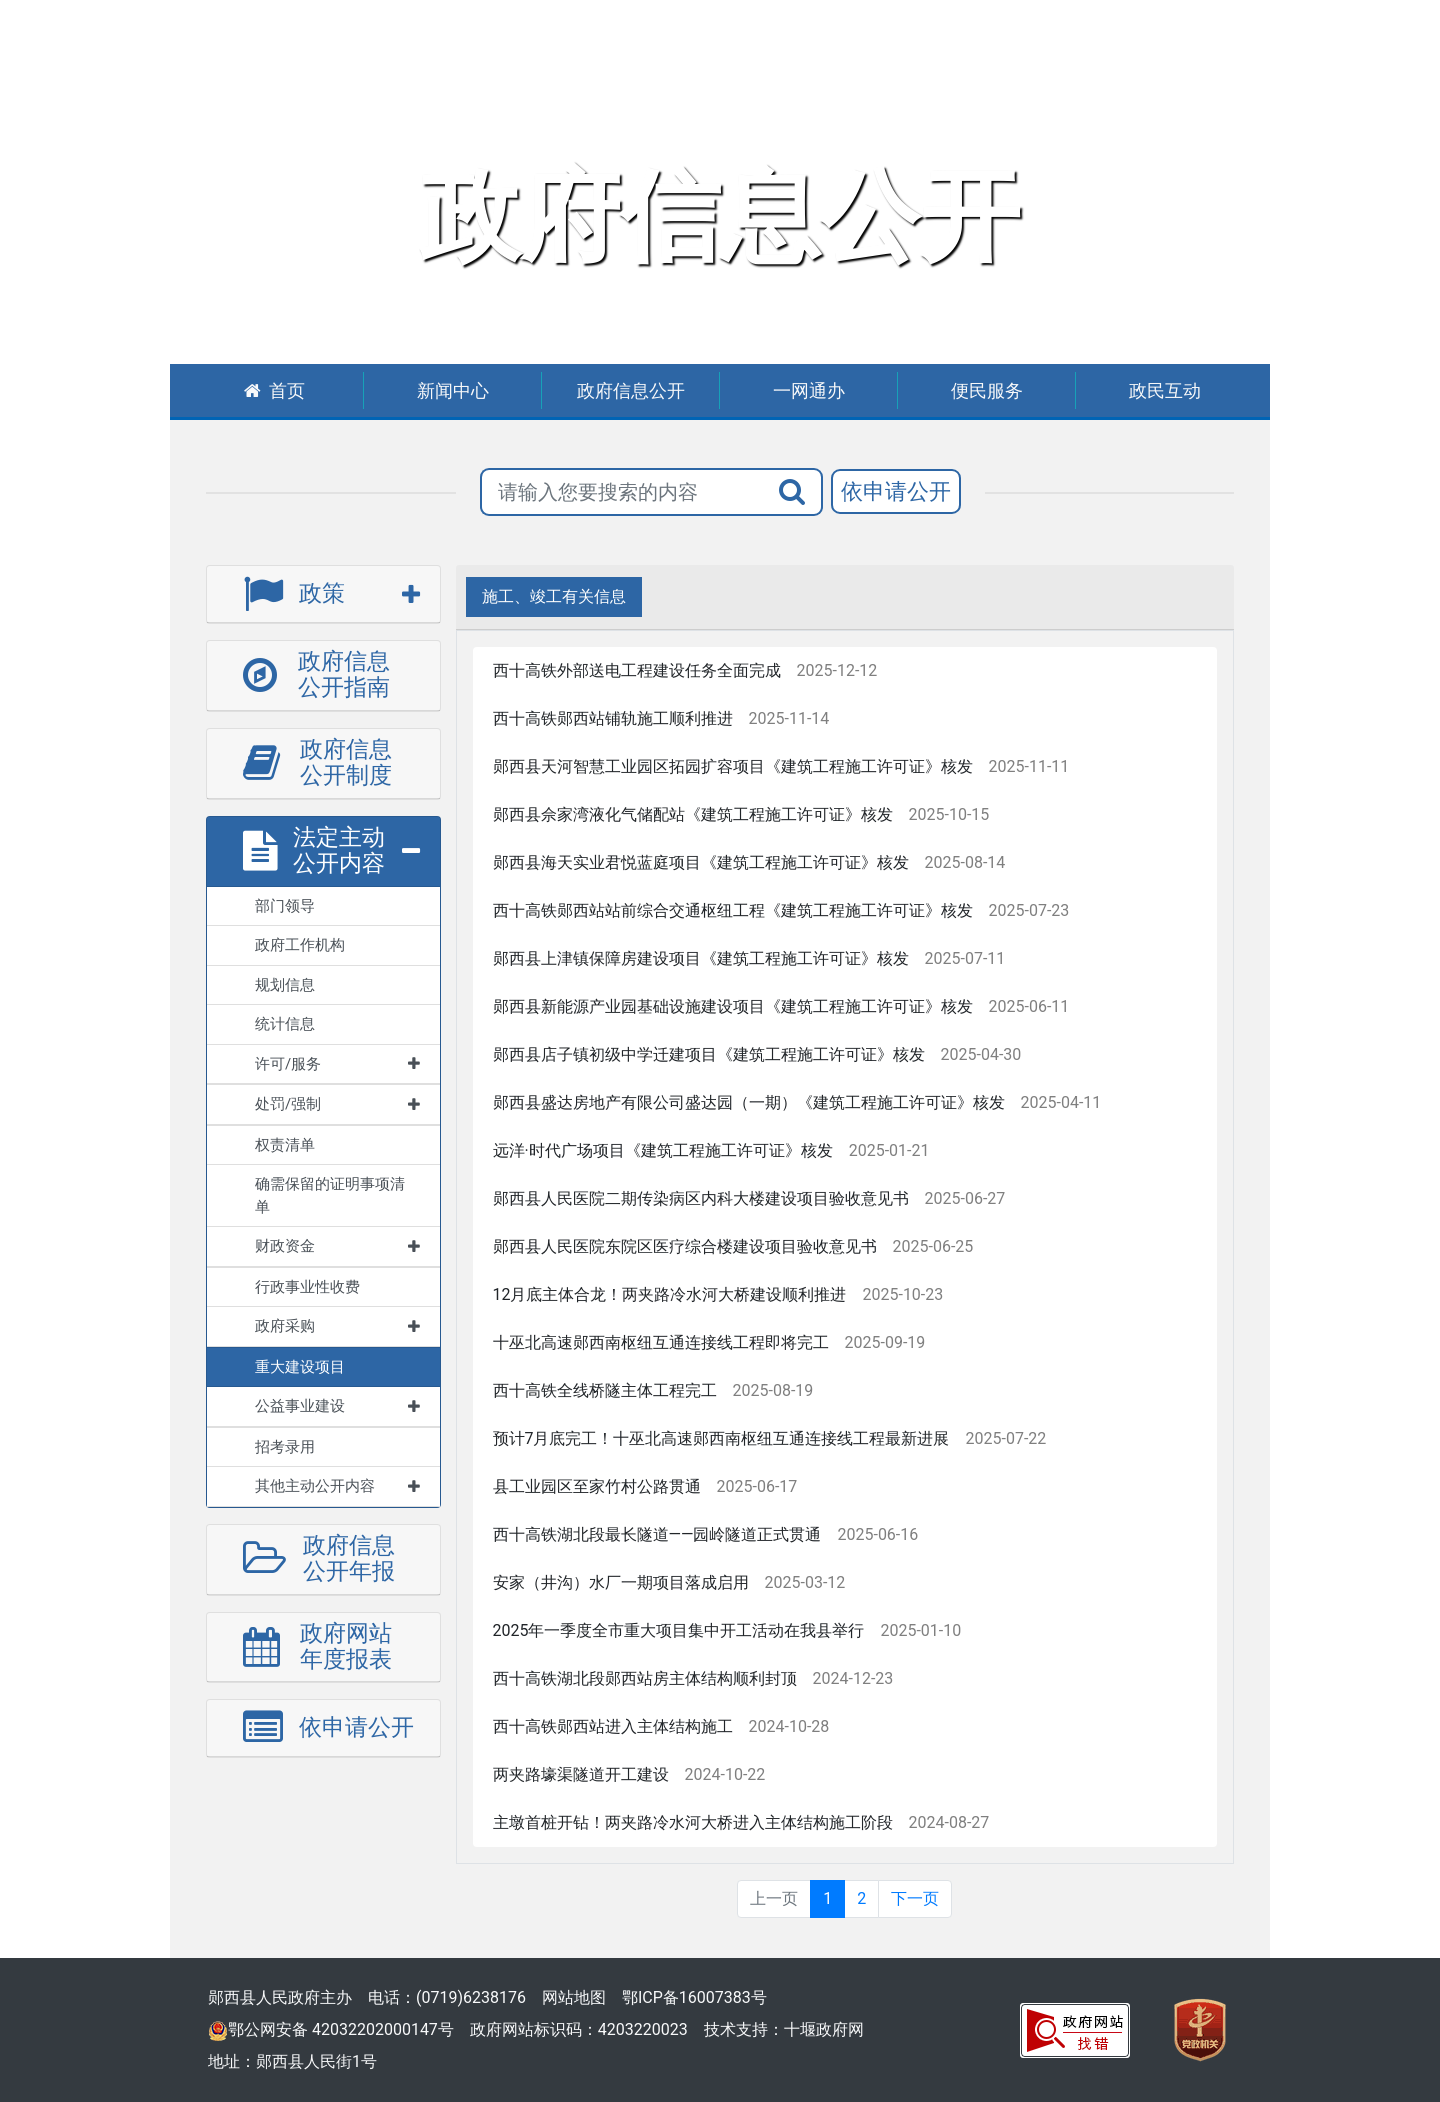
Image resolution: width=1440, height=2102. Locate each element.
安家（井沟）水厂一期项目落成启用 (621, 1582)
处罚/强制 (337, 1104)
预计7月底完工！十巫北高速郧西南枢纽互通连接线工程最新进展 (721, 1438)
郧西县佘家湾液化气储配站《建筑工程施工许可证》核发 (693, 814)
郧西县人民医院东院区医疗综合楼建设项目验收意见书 (685, 1246)
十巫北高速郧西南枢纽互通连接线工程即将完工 (661, 1342)
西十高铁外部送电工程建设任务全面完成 (637, 670)
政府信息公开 (631, 390)
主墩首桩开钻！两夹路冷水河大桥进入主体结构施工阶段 (693, 1822)
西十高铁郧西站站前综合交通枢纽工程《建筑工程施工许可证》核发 (733, 910)
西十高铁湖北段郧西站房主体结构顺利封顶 (645, 1678)
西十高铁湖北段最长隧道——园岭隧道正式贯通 (657, 1534)
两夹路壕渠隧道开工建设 (581, 1774)
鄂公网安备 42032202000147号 (331, 2029)
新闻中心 (453, 390)
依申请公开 (896, 491)
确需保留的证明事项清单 (330, 1195)
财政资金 (337, 1246)
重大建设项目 (300, 1367)
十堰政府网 (824, 2029)
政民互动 (1165, 390)
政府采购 (337, 1326)
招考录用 (285, 1447)
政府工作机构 (300, 945)
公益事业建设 (337, 1406)
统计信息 (285, 1024)
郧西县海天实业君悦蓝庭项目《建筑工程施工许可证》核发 (701, 862)
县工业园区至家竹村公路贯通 (597, 1486)
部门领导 (285, 906)
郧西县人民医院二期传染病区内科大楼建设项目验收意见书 (701, 1198)
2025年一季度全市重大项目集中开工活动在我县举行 (679, 1630)
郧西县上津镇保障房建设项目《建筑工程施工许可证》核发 (701, 958)
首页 (274, 390)
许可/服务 (337, 1064)
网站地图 (574, 1997)
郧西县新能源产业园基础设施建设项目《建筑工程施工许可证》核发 (733, 1006)
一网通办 (809, 390)
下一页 (915, 1898)
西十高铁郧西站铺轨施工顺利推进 (613, 718)
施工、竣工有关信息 (554, 596)
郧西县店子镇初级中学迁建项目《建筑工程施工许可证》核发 (709, 1054)
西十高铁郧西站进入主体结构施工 (613, 1726)
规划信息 (285, 985)
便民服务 (987, 390)
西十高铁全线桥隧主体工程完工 (605, 1390)
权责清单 (285, 1145)
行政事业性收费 (307, 1287)
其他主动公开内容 (337, 1486)
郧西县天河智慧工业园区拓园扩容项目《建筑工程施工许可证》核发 (733, 766)
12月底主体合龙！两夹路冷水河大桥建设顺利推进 (670, 1294)
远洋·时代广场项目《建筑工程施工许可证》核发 (663, 1150)
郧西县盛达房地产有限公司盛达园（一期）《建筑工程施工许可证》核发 (749, 1102)
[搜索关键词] (622, 492)
